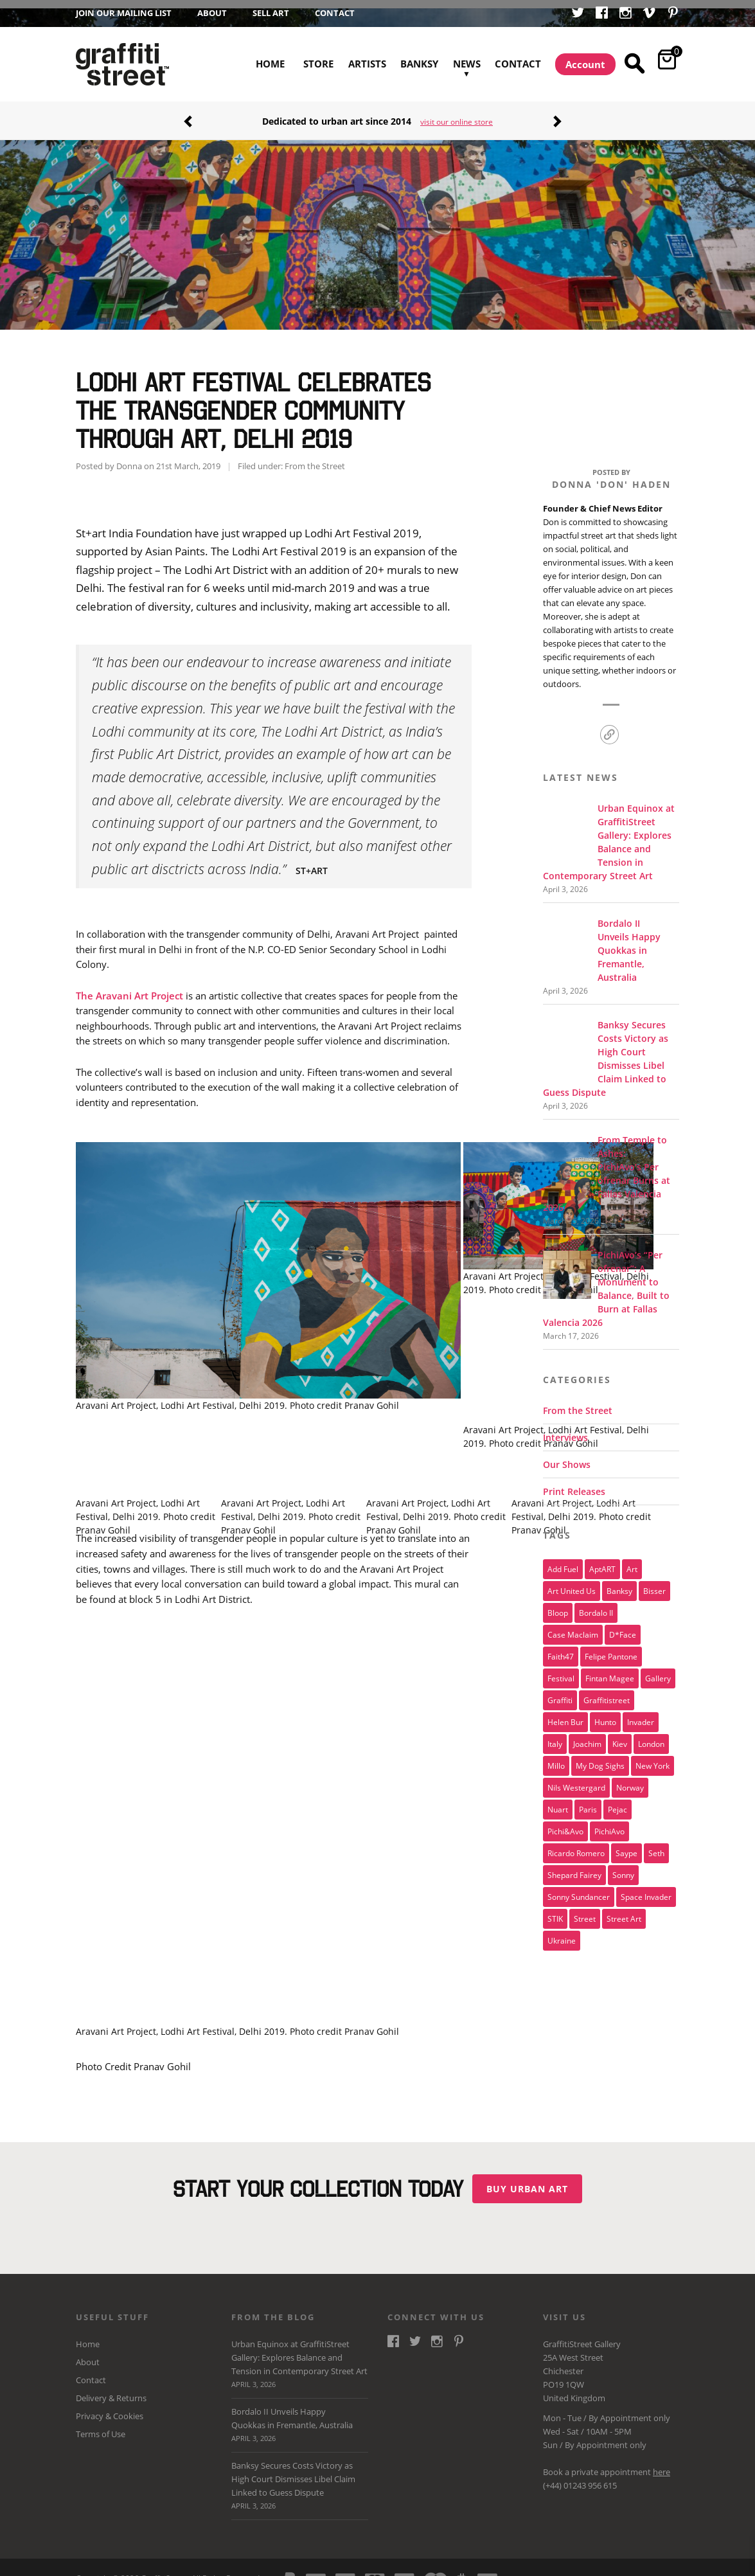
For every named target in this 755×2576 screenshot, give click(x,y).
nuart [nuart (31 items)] (557, 1801)
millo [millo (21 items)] (556, 1757)
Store (318, 63)
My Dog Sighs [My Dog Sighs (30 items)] (600, 1757)
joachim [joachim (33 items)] (587, 1735)
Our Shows (567, 1456)
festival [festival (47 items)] (560, 1670)
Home (270, 63)
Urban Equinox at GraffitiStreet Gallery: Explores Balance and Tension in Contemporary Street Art (299, 2356)
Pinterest (673, 14)
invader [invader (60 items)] (640, 1713)
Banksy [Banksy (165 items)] (619, 1582)
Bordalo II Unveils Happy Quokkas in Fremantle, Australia (299, 2417)
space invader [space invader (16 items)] (646, 1888)
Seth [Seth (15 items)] (656, 1844)
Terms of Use (100, 2425)
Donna (129, 457)
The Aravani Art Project (129, 987)
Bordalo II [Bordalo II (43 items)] (596, 1604)
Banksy (419, 63)
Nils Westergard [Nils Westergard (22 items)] (576, 1779)
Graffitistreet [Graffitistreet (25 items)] (606, 1691)
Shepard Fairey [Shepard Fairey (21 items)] (574, 1866)
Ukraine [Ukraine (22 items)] (561, 1932)
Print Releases (574, 1483)
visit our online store (456, 121)
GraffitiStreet (122, 64)
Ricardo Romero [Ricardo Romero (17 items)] (576, 1844)
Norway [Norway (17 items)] (630, 1779)
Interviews (565, 1429)
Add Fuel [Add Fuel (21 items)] (562, 1560)
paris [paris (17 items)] (588, 1801)
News (467, 49)
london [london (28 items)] (651, 1735)
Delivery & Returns (111, 2389)
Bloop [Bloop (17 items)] (557, 1604)
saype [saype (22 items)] (626, 1844)
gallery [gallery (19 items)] (658, 1670)
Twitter (578, 14)
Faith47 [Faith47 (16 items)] (560, 1648)
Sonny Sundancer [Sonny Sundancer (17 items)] (578, 1888)
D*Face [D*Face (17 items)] (622, 1626)
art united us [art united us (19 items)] (571, 1582)
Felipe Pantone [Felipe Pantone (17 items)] (611, 1648)
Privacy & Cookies (109, 2407)
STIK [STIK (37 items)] (555, 1910)
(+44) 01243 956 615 (580, 2477)
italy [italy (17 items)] (554, 1735)
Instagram (625, 14)
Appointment (626, 2409)
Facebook (602, 14)
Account (585, 64)
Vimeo (649, 14)
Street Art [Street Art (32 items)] (624, 1910)
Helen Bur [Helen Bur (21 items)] (565, 1713)
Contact (335, 13)
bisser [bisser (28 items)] (654, 1582)
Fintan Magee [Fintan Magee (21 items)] (609, 1670)
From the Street (315, 457)
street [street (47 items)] (585, 1910)
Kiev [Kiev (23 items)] (619, 1735)
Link (609, 727)
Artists (367, 63)
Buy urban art (532, 2180)
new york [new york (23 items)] (652, 1757)
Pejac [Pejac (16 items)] (617, 1801)
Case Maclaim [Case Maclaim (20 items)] (572, 1626)
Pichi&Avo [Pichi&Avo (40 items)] (565, 1823)
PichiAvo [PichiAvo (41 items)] (609, 1823)
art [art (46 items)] (631, 1560)
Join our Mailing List (124, 13)
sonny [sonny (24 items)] (623, 1866)
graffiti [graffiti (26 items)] (560, 1691)
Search (636, 64)
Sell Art (271, 13)
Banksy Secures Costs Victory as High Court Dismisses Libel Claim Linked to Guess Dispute (299, 2478)
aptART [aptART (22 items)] (602, 1560)
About (212, 13)
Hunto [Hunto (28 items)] (605, 1713)
